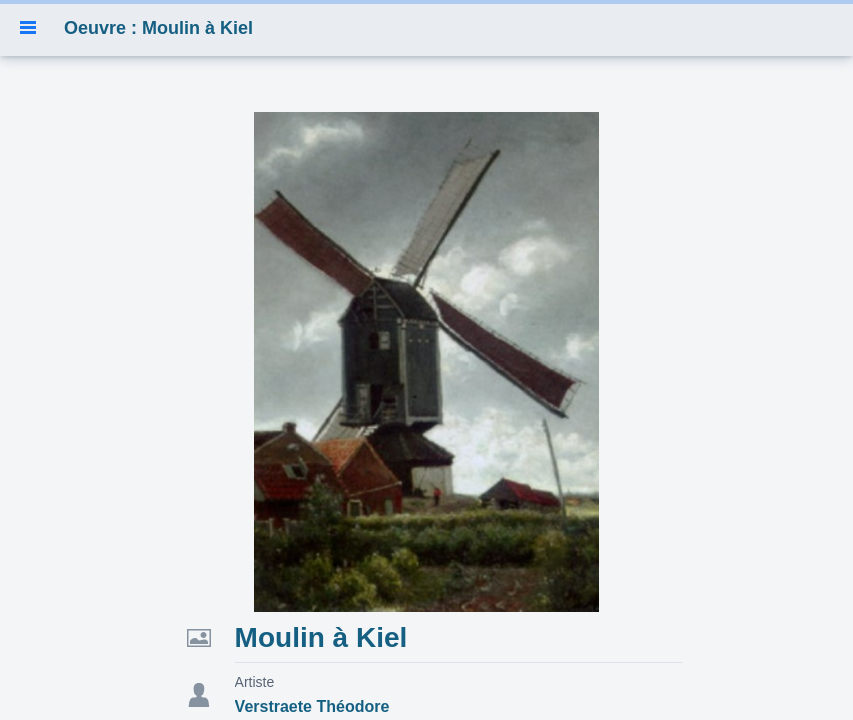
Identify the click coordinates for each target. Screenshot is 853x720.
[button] (28, 28)
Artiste (255, 682)
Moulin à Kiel (321, 637)
